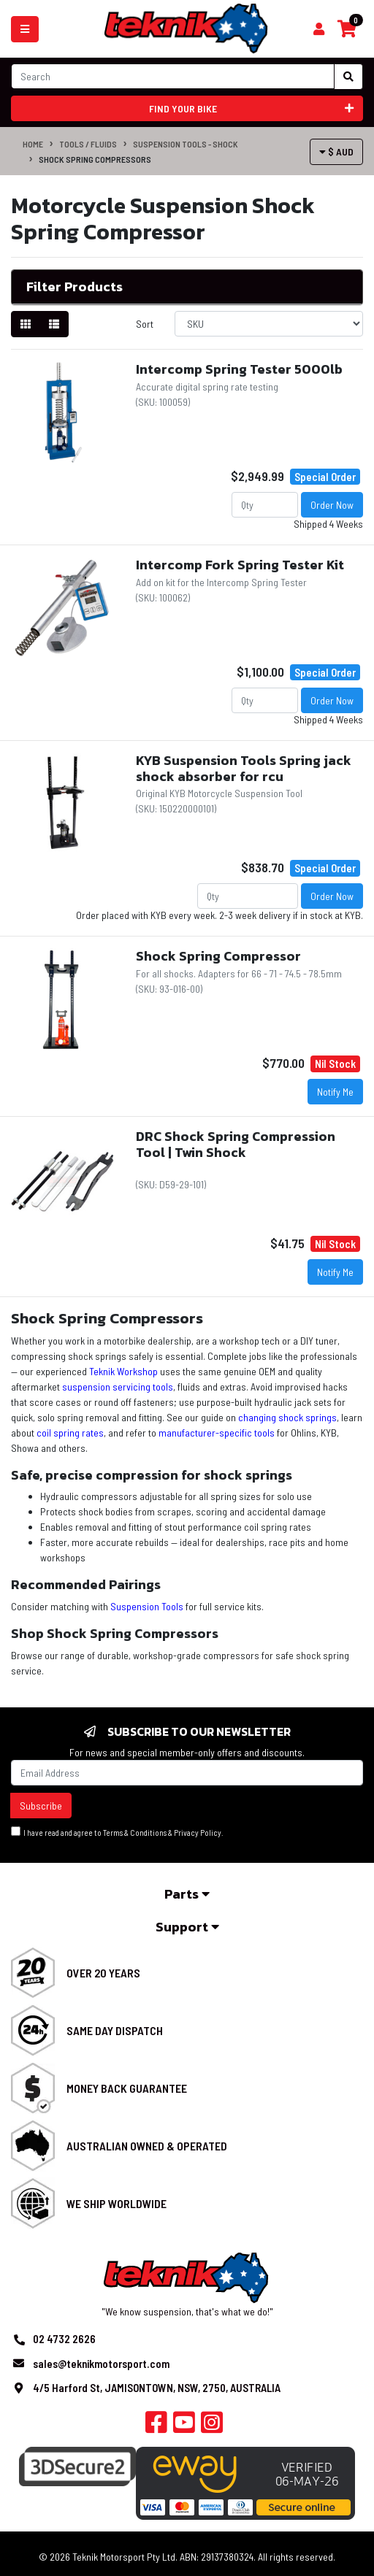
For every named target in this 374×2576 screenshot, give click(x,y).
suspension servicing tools (117, 1386)
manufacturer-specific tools (217, 1432)
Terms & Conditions (135, 1832)
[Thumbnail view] (25, 324)
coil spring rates (70, 1432)
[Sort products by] (269, 324)
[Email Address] (187, 1772)
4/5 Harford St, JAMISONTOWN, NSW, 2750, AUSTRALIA (156, 2387)
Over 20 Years (103, 1973)
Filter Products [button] (74, 287)
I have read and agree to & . (117, 1831)
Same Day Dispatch (114, 2030)
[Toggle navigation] (25, 29)
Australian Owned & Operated (146, 2146)
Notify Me (335, 1091)
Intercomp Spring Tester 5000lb (239, 369)
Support (187, 1927)
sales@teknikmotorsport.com (101, 2363)
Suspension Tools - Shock (185, 144)
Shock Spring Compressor (218, 956)
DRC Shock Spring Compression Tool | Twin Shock (235, 1144)
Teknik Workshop (123, 1371)
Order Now (332, 505)
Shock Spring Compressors (95, 159)
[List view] (54, 324)
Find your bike (251, 108)
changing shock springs (287, 1417)
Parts (187, 1894)
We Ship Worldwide (116, 2203)
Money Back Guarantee (126, 2088)
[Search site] (348, 77)
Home (33, 144)
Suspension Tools (146, 1606)
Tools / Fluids (88, 144)
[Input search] (173, 76)
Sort (144, 324)
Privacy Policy (197, 1832)
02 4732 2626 (64, 2338)
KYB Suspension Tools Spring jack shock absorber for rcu (243, 768)
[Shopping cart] (319, 29)
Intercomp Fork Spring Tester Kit (240, 564)
